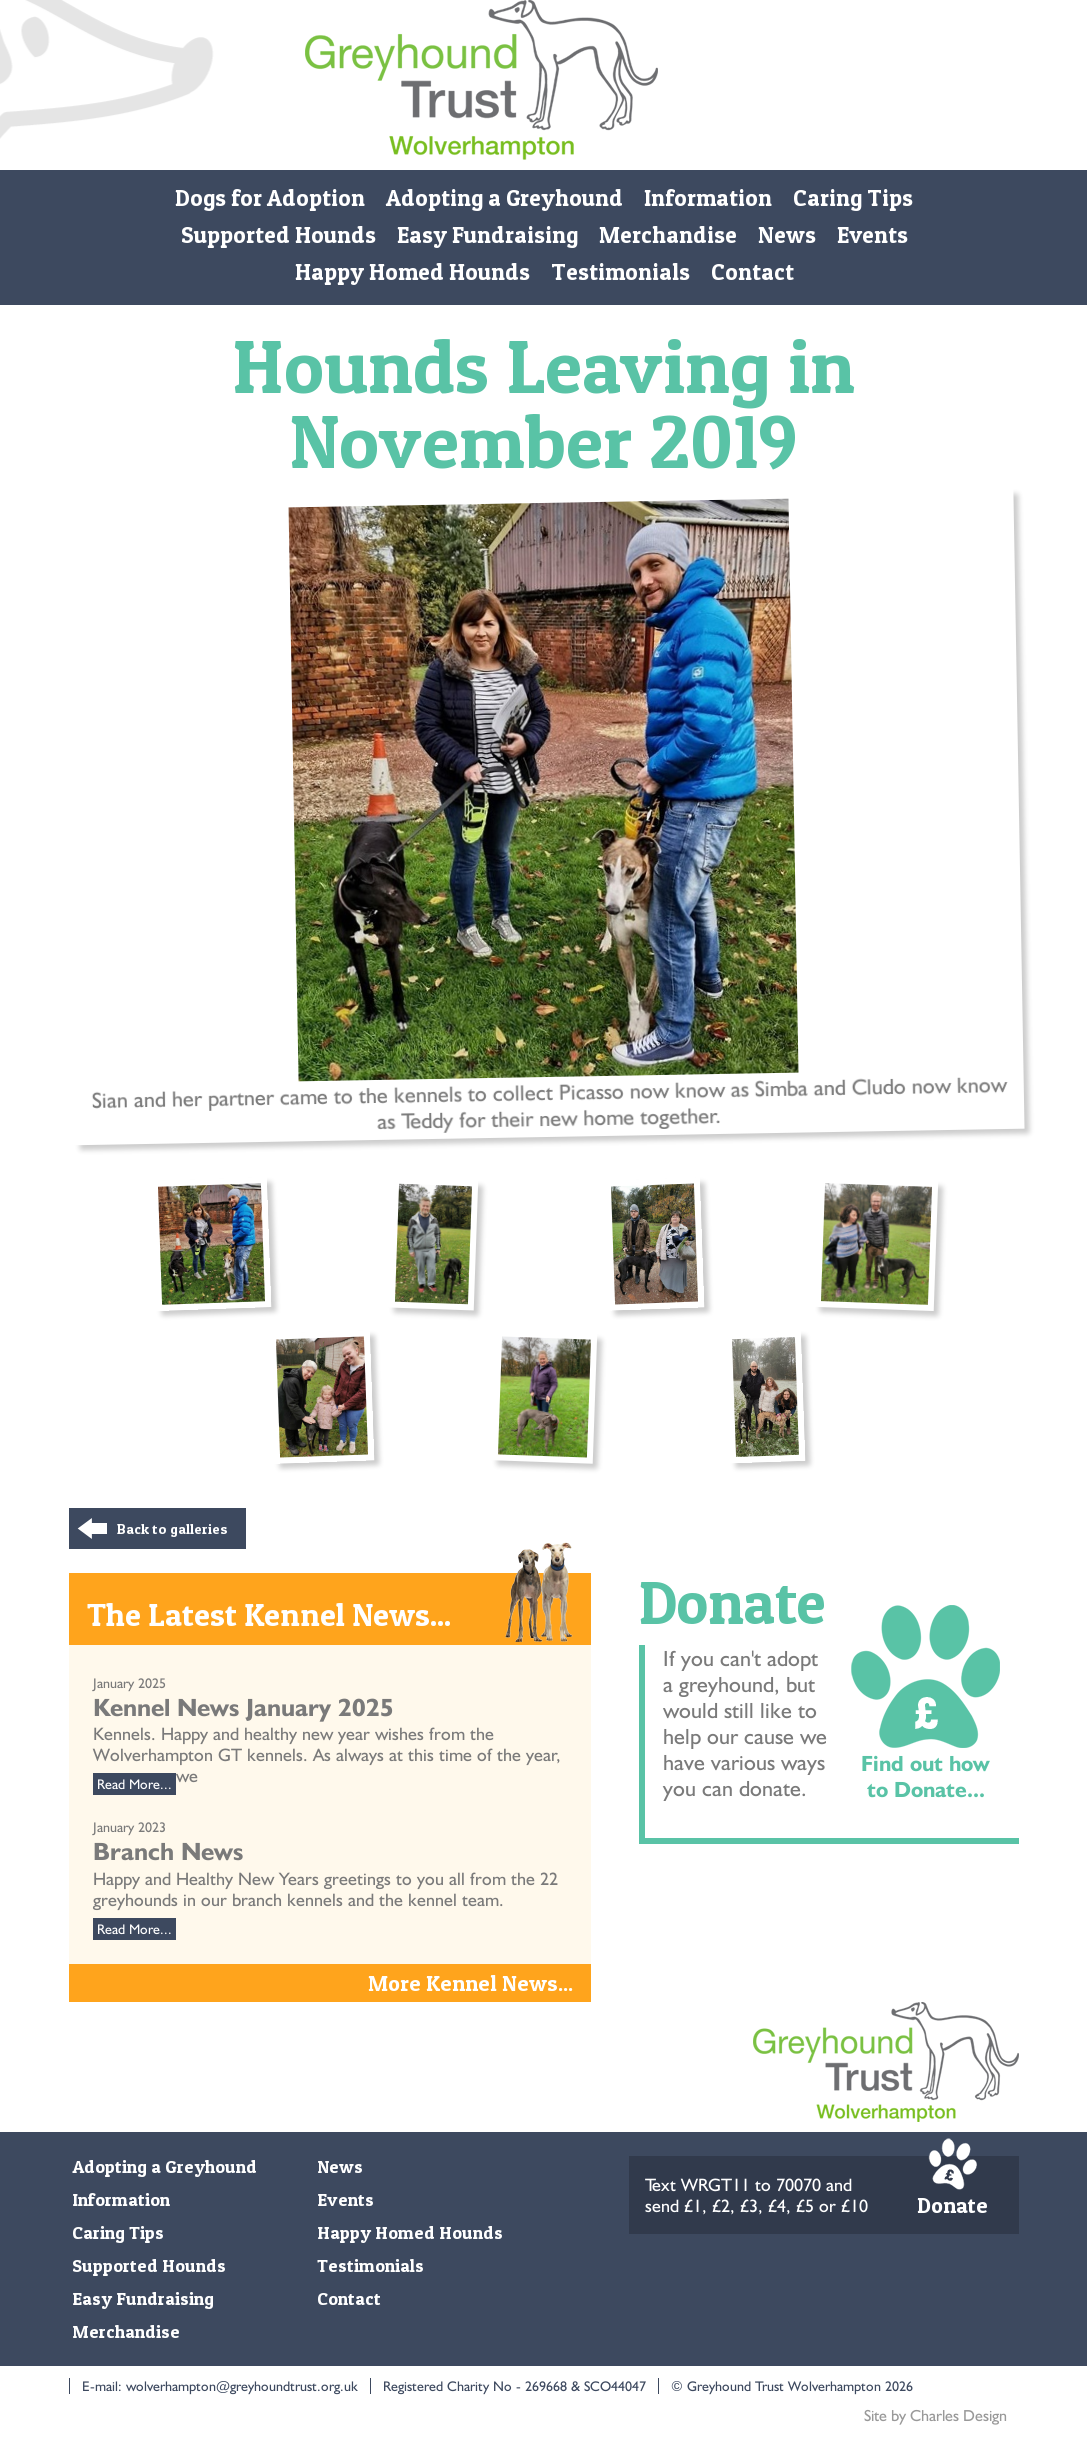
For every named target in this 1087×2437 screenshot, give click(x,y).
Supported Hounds (277, 235)
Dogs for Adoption (270, 198)
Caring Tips (853, 198)
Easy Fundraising (486, 235)
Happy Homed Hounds (411, 272)
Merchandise (667, 235)
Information (708, 198)
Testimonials (619, 272)
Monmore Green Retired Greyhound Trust (481, 85)
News (786, 235)
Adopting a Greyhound (504, 198)
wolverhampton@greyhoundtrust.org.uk (242, 2386)
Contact (751, 272)
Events (871, 235)
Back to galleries (172, 1528)
